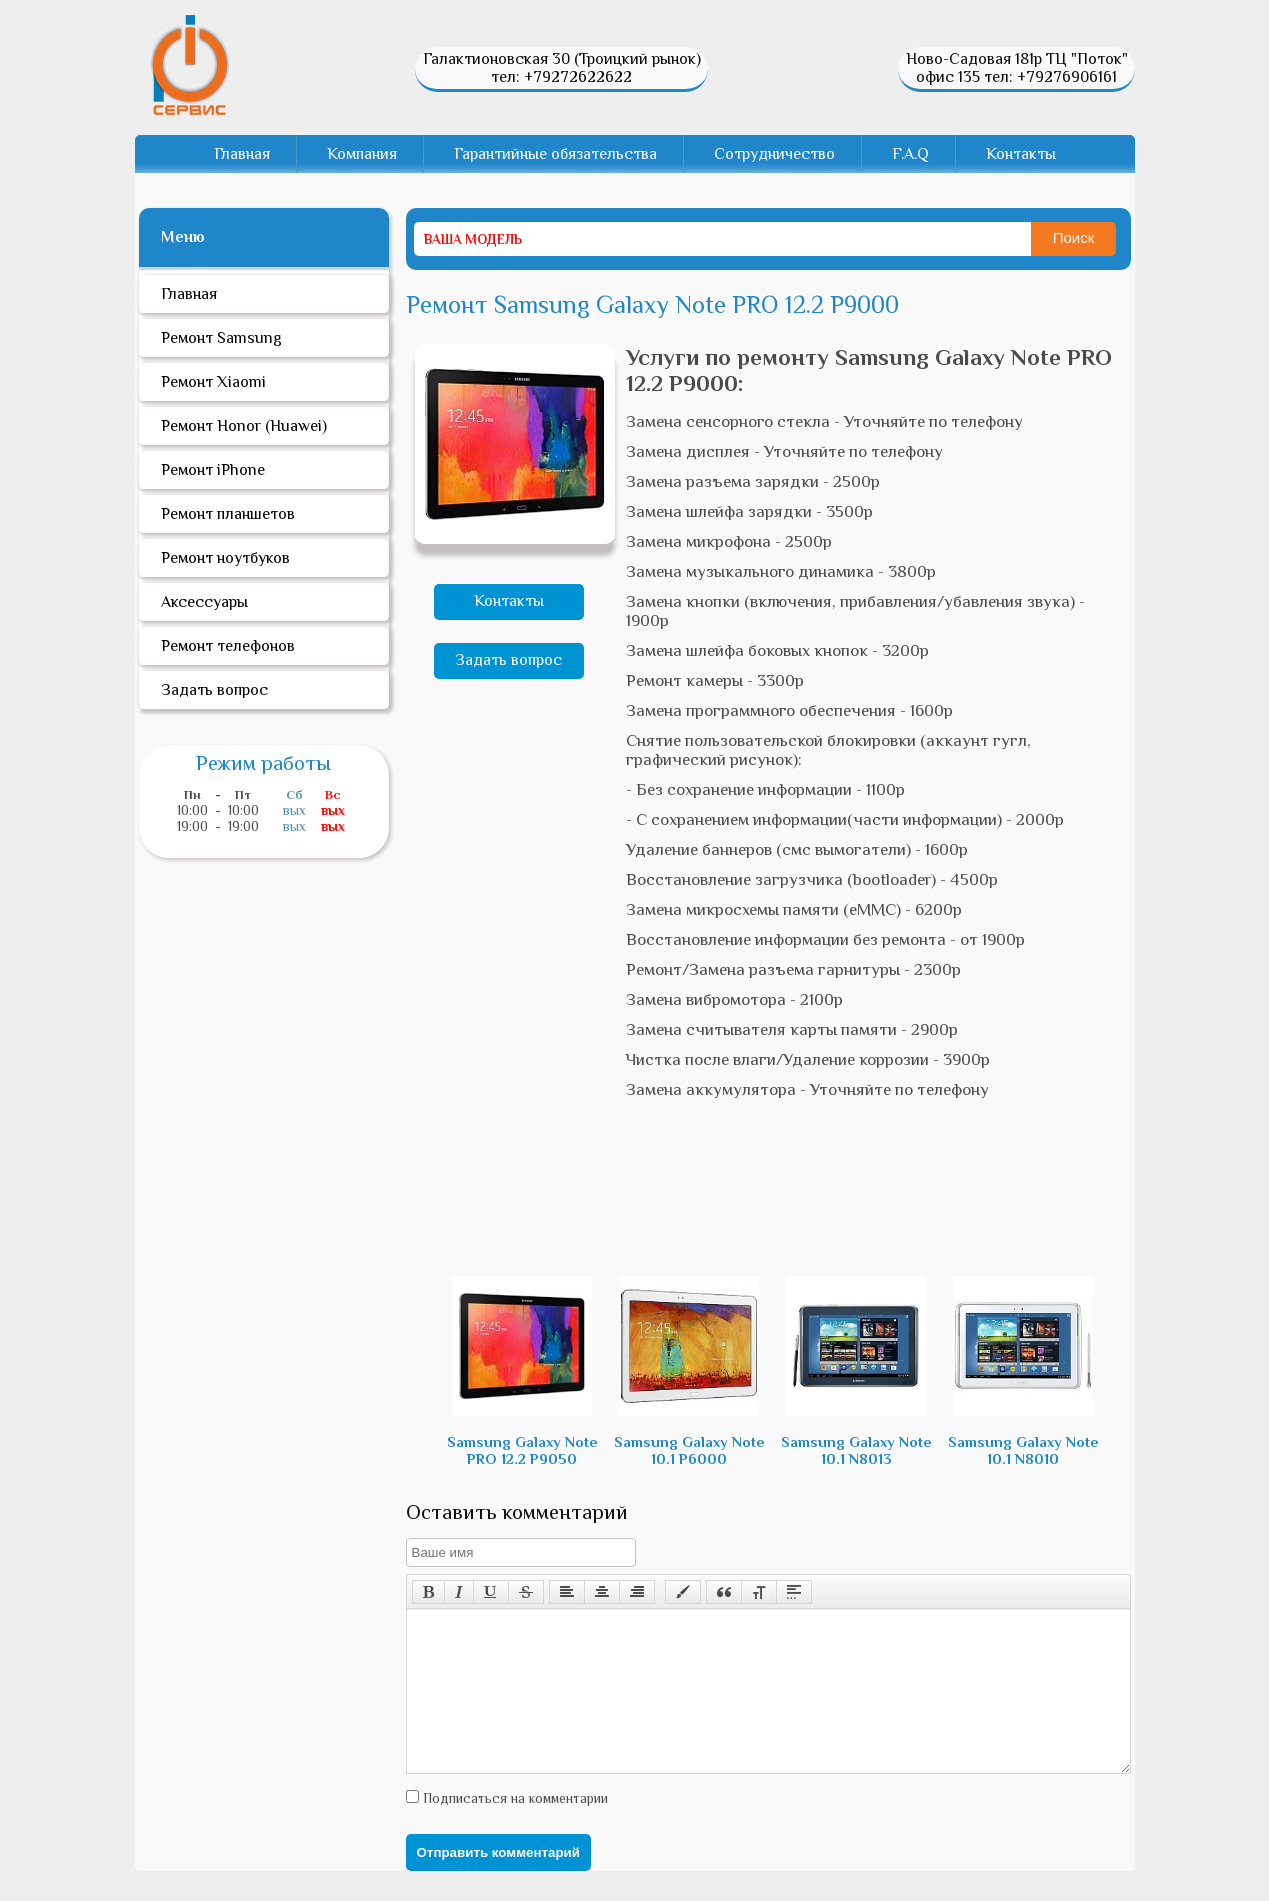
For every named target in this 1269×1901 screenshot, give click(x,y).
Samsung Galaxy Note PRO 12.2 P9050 (522, 1371)
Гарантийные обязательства (555, 154)
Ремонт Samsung (221, 338)
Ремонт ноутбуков (225, 558)
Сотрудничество (774, 154)
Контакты (1021, 154)
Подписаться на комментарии (513, 1828)
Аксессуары (204, 602)
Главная (242, 154)
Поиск (1074, 237)
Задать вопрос (508, 660)
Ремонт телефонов (228, 646)
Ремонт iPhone (213, 470)
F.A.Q (910, 154)
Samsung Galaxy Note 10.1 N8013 (856, 1371)
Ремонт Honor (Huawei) (244, 426)
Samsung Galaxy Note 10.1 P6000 (689, 1371)
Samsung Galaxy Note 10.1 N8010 (1023, 1371)
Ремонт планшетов (228, 514)
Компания (362, 154)
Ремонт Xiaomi (213, 382)
